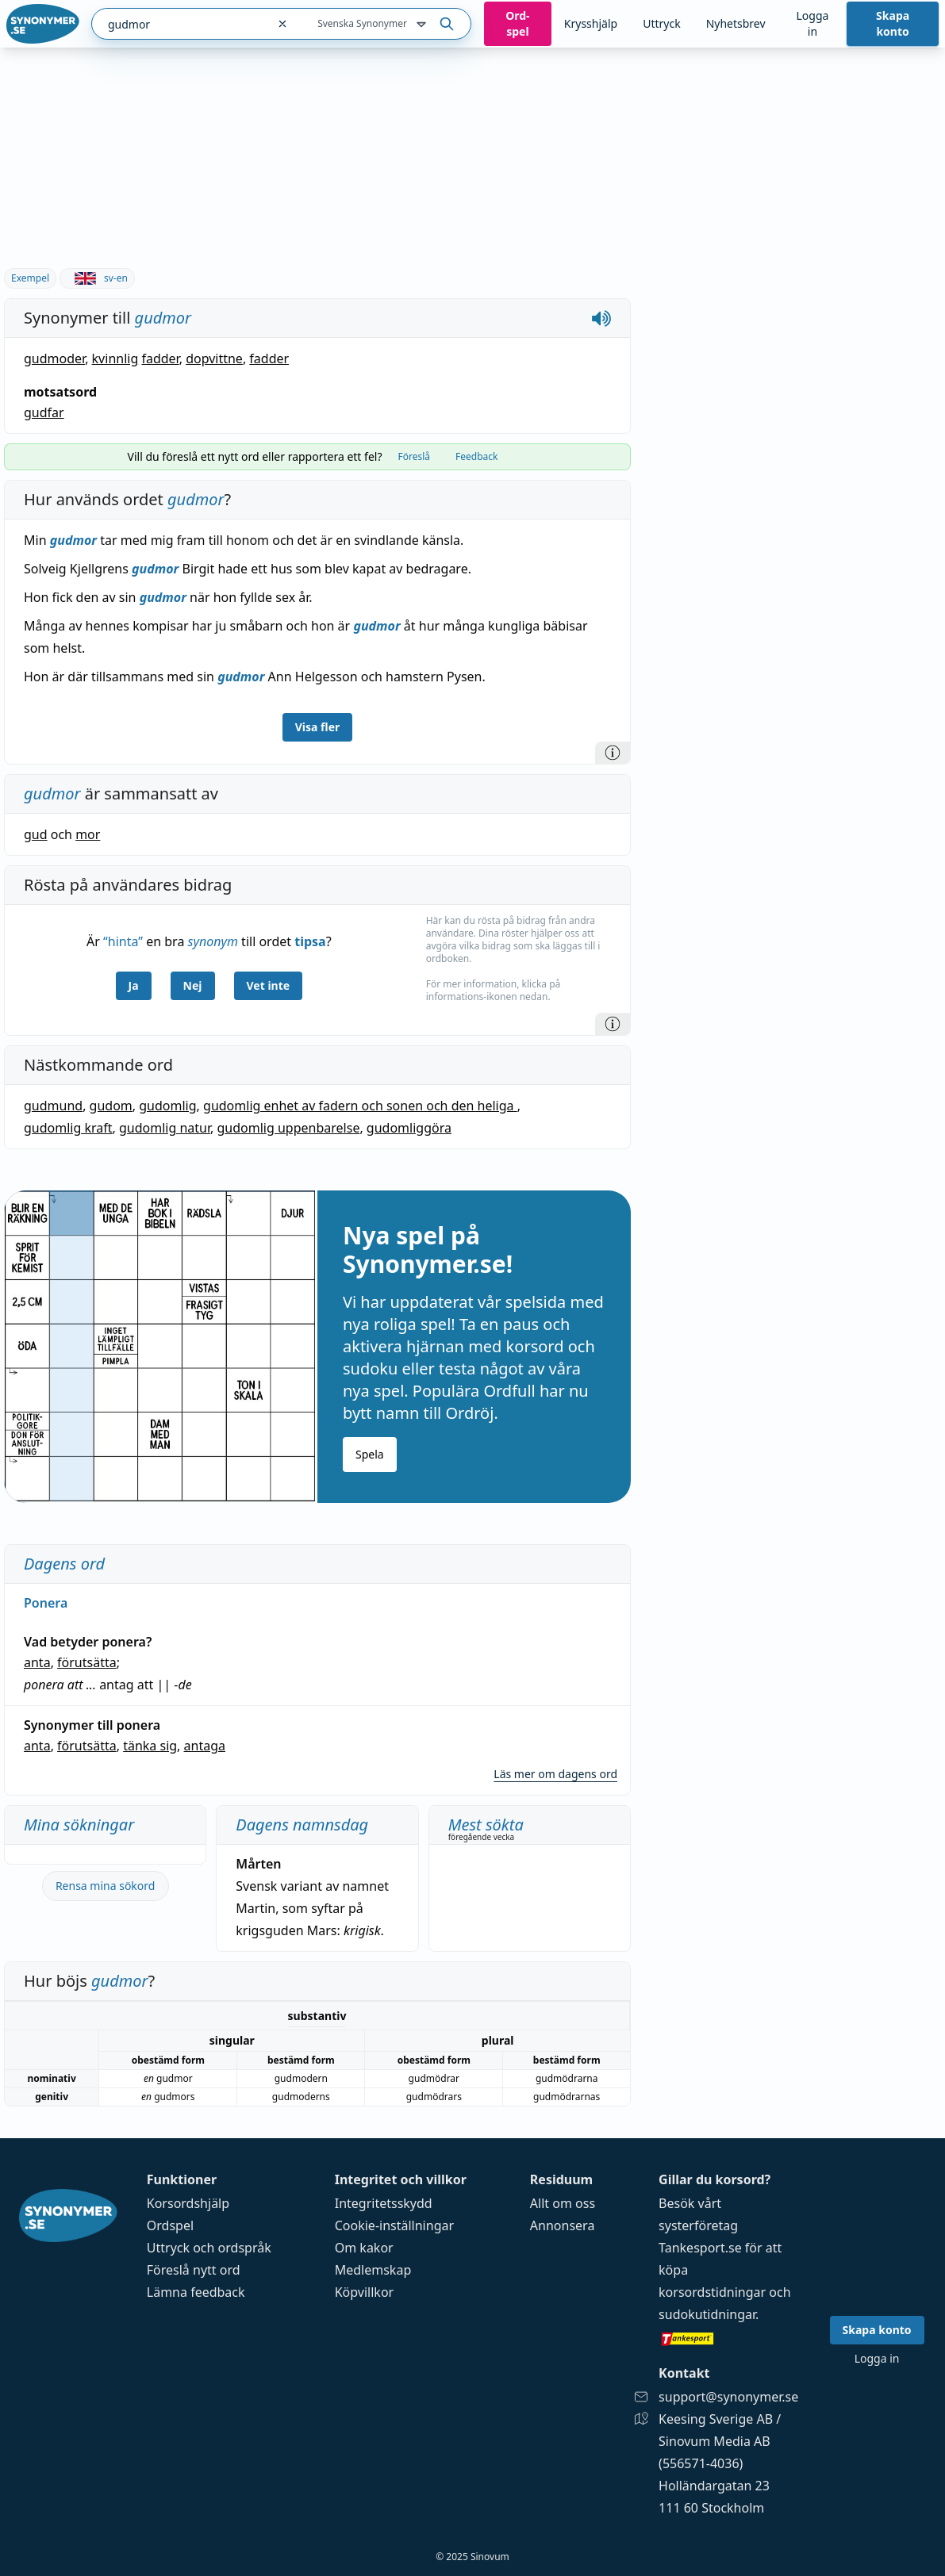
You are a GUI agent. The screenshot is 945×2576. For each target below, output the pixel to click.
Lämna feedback (196, 2292)
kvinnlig (115, 358)
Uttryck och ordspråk (209, 2247)
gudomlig (167, 1105)
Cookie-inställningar (394, 2225)
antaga (204, 1745)
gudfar (44, 412)
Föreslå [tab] (414, 456)
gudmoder (54, 358)
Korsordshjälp (188, 2203)
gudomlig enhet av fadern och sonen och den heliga (360, 1105)
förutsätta (87, 1662)
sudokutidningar (707, 2314)
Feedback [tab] (476, 456)
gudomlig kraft (68, 1128)
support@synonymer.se (728, 2396)
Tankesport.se (700, 2247)
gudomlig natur (164, 1128)
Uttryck (661, 23)
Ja (134, 985)
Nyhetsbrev (736, 23)
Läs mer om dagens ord (555, 1773)
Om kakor (364, 2247)
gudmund (53, 1105)
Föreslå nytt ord (193, 2270)
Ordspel (170, 2225)
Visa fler (317, 726)
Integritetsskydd (383, 2203)
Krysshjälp (590, 23)
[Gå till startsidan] (42, 24)
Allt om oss (562, 2203)
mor (87, 834)
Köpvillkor (364, 2292)
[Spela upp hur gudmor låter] (601, 318)
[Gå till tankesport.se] (728, 2338)
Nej (192, 985)
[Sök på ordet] (447, 24)
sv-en (97, 278)
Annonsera (562, 2225)
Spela (369, 1454)
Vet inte (268, 985)
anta (37, 1662)
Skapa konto (892, 23)
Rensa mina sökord (106, 1885)
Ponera (45, 1603)
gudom (111, 1105)
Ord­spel (517, 23)
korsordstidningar (712, 2292)
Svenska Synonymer (373, 25)
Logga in (812, 23)
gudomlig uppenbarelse (288, 1128)
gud (36, 834)
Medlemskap (373, 2270)
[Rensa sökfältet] (282, 24)
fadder (160, 358)
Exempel (30, 278)
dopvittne (214, 358)
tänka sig (150, 1745)
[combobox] (179, 24)
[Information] (612, 753)
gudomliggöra (409, 1128)
